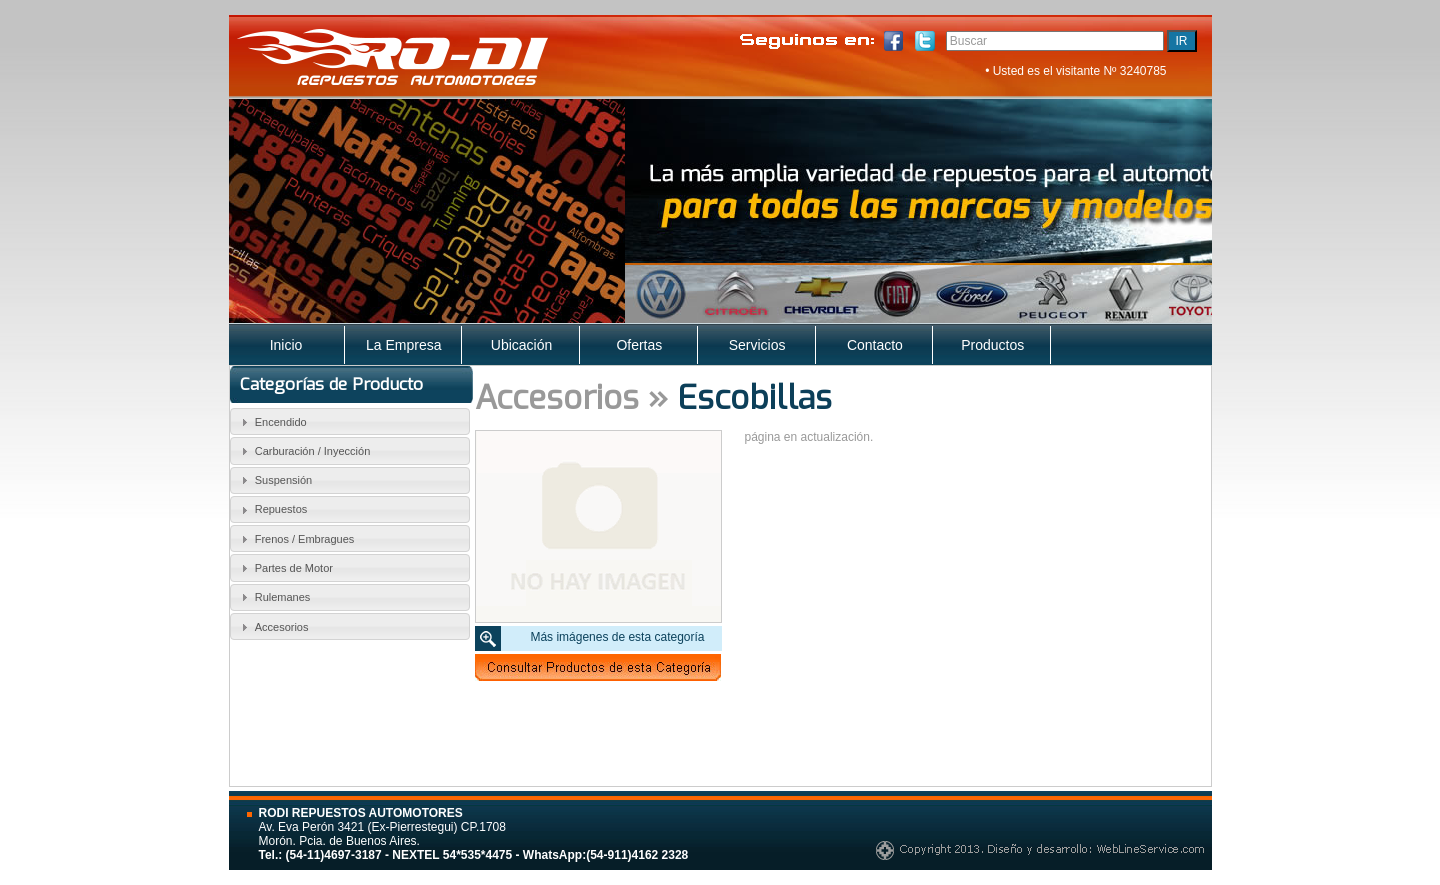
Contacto (875, 345)
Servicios (757, 345)
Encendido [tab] (271, 422)
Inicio (286, 345)
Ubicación (521, 345)
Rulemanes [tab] (273, 597)
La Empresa (403, 345)
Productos (992, 345)
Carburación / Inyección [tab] (303, 451)
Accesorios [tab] (272, 627)
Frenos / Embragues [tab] (295, 539)
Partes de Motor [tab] (284, 568)
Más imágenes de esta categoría (617, 637)
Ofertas (639, 345)
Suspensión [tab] (274, 480)
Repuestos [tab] (271, 510)
